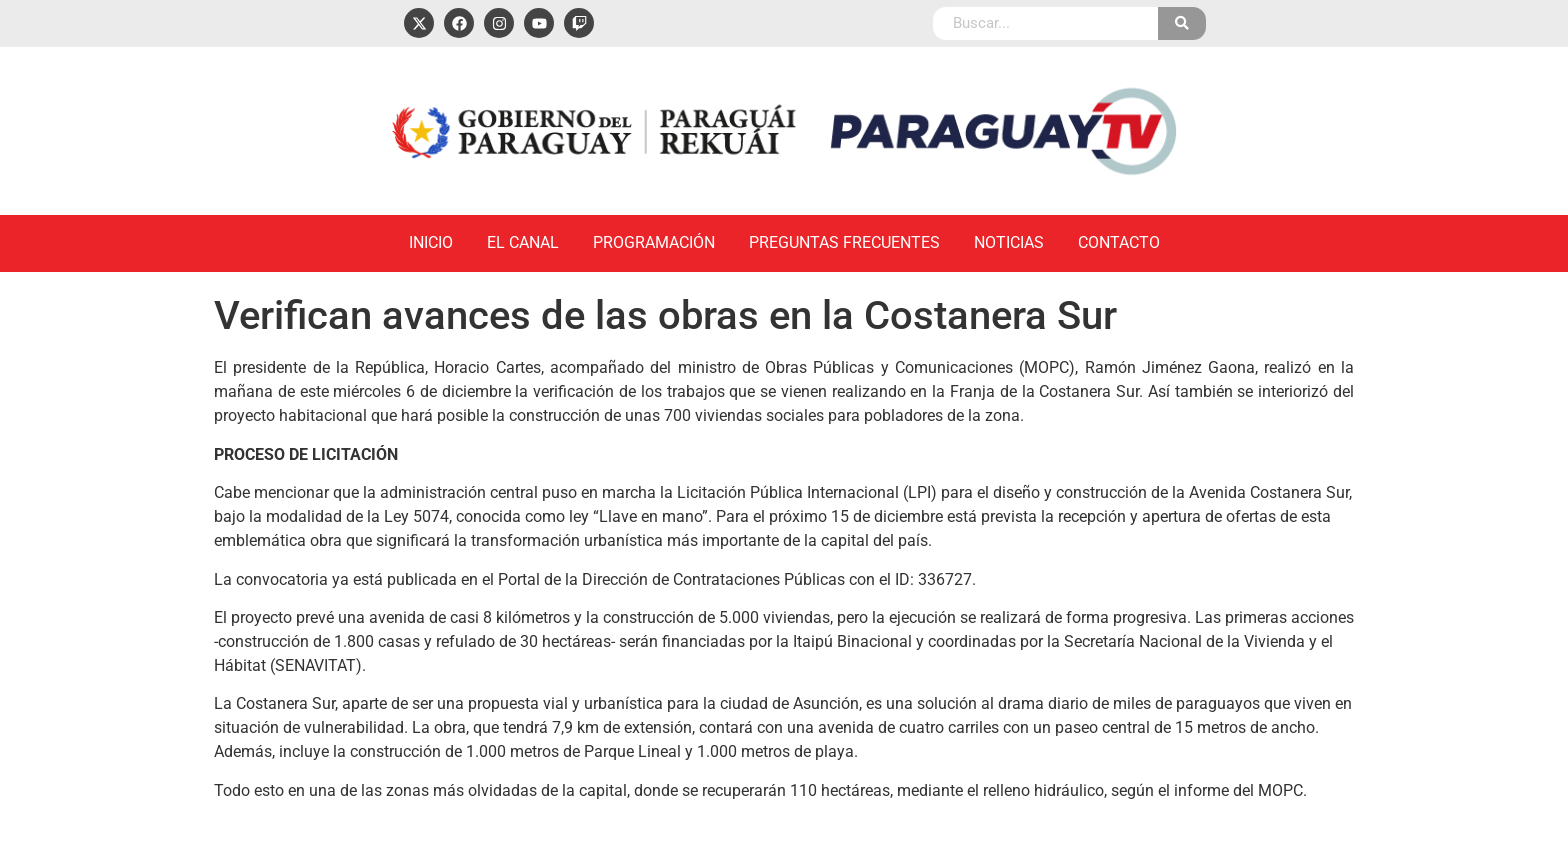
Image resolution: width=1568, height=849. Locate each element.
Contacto (1119, 242)
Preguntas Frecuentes (844, 242)
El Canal (523, 242)
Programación (654, 242)
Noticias (1009, 242)
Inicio (431, 242)
